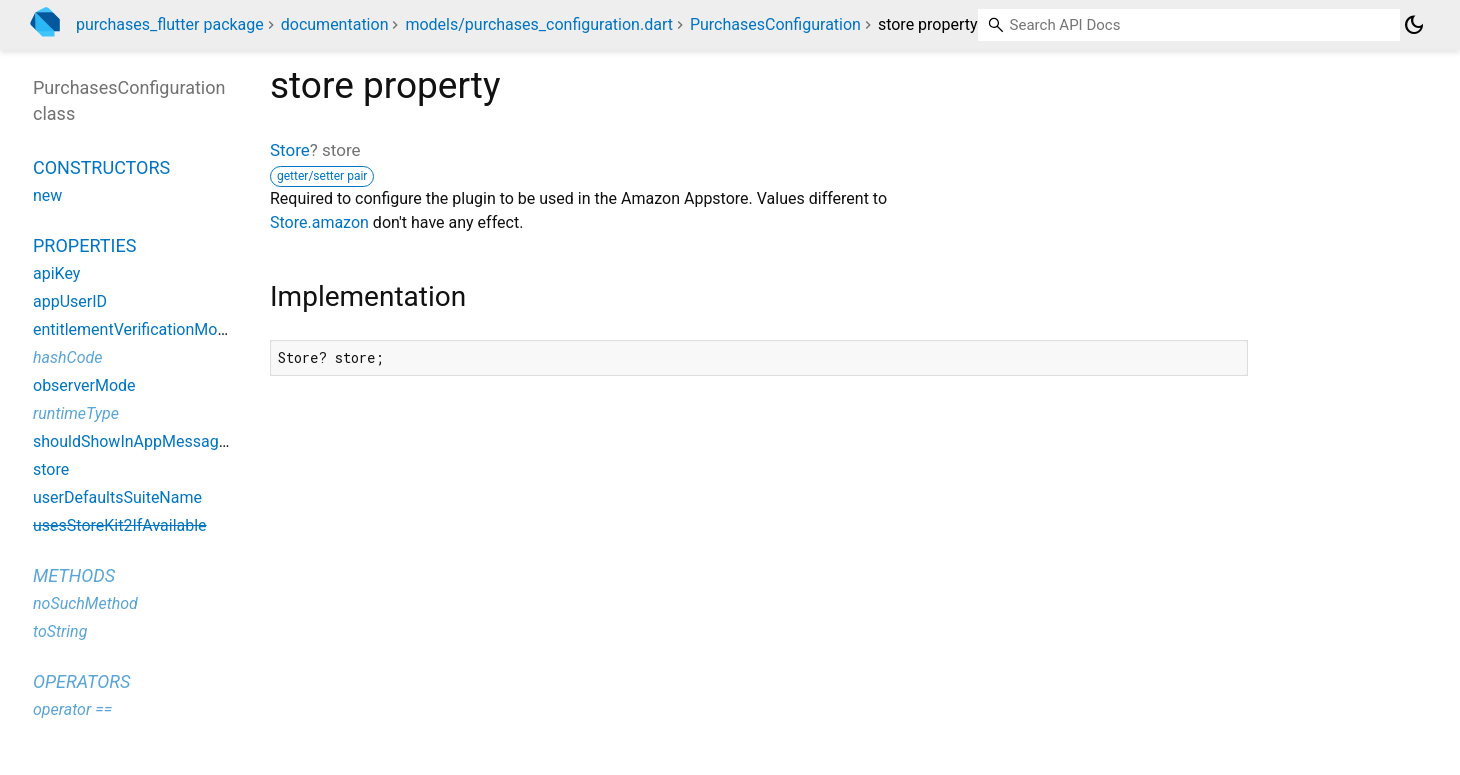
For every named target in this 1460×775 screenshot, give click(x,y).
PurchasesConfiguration (775, 24)
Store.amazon (319, 222)
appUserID (70, 301)
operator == (72, 709)
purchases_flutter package (170, 24)
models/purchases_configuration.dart (539, 24)
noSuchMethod (85, 603)
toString (60, 631)
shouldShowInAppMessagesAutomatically (183, 441)
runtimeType (76, 413)
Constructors (101, 167)
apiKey (56, 273)
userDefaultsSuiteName (117, 497)
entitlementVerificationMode (134, 329)
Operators (81, 681)
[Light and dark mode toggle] (1414, 25)
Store (290, 150)
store (51, 469)
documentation (335, 24)
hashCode (67, 357)
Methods (74, 575)
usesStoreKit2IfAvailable (120, 525)
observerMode (84, 385)
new (47, 195)
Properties (84, 245)
